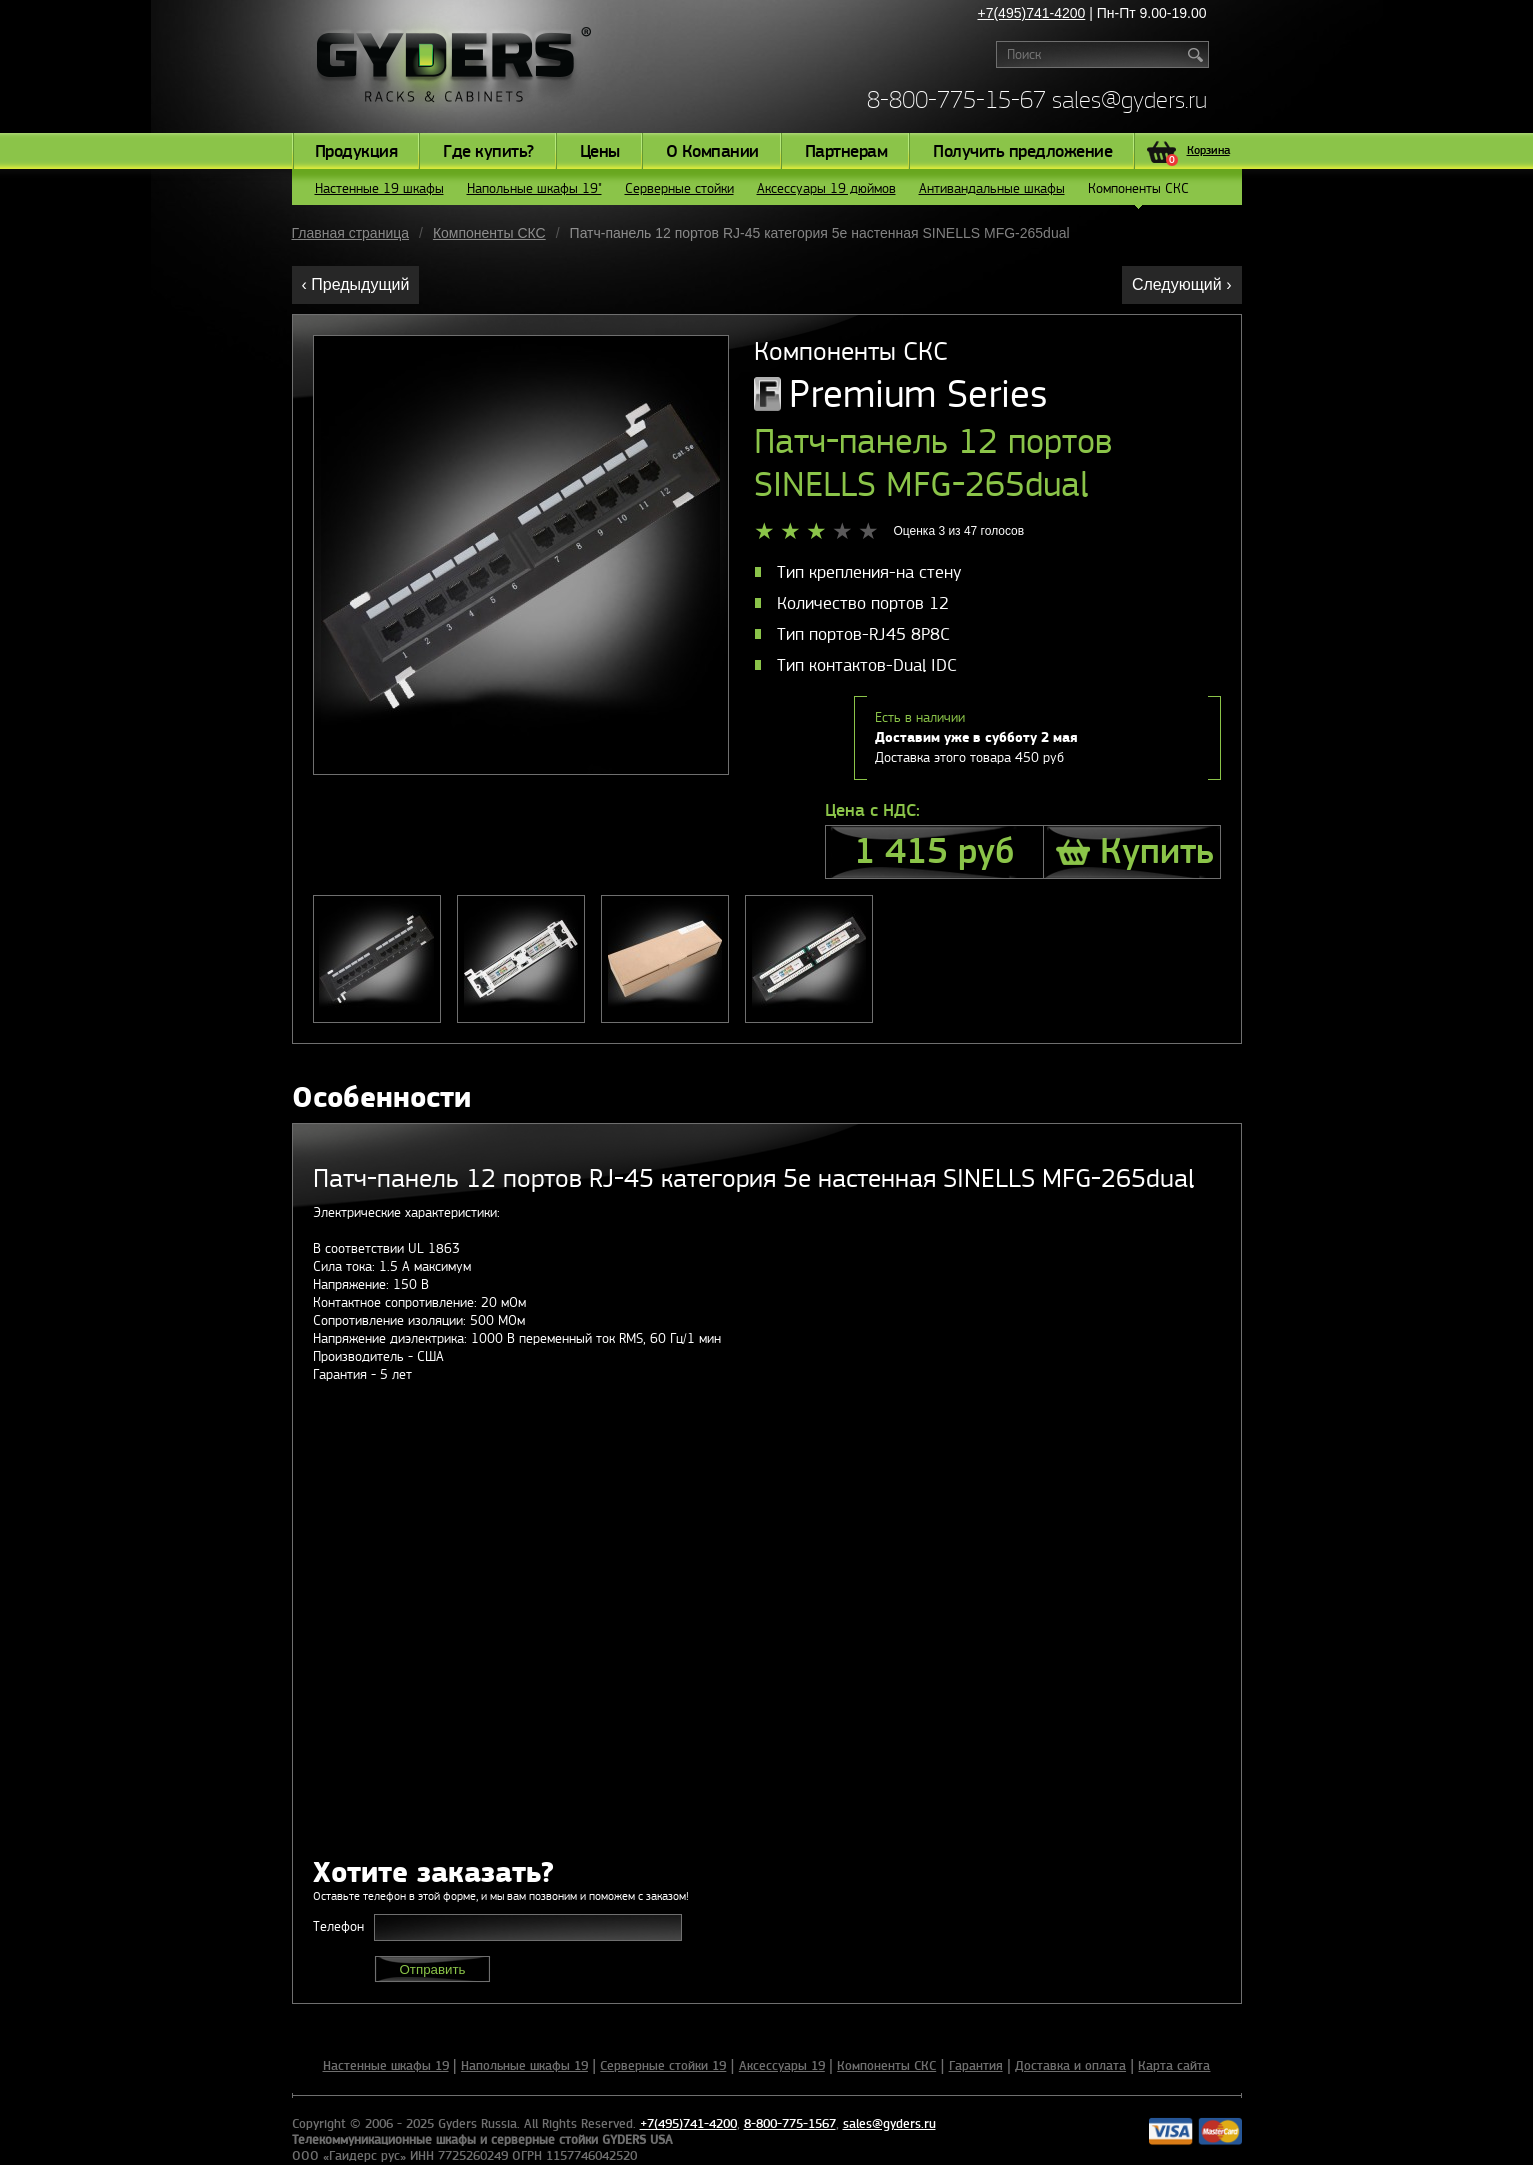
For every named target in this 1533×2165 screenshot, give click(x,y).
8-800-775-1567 (790, 2124)
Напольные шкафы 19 (524, 2066)
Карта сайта (1174, 2066)
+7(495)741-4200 (1032, 13)
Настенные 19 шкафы (379, 188)
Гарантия (976, 2066)
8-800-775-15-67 (956, 99)
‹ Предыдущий (356, 284)
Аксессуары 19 (782, 2066)
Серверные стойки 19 (663, 2066)
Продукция (356, 152)
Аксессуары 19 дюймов (826, 188)
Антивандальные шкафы (992, 188)
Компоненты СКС (1138, 192)
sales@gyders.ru (1129, 99)
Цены (600, 152)
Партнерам (846, 152)
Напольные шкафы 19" (534, 188)
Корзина (1198, 153)
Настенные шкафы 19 (386, 2066)
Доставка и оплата (1070, 2066)
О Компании (712, 152)
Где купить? (488, 152)
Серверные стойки (679, 188)
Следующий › (1182, 284)
